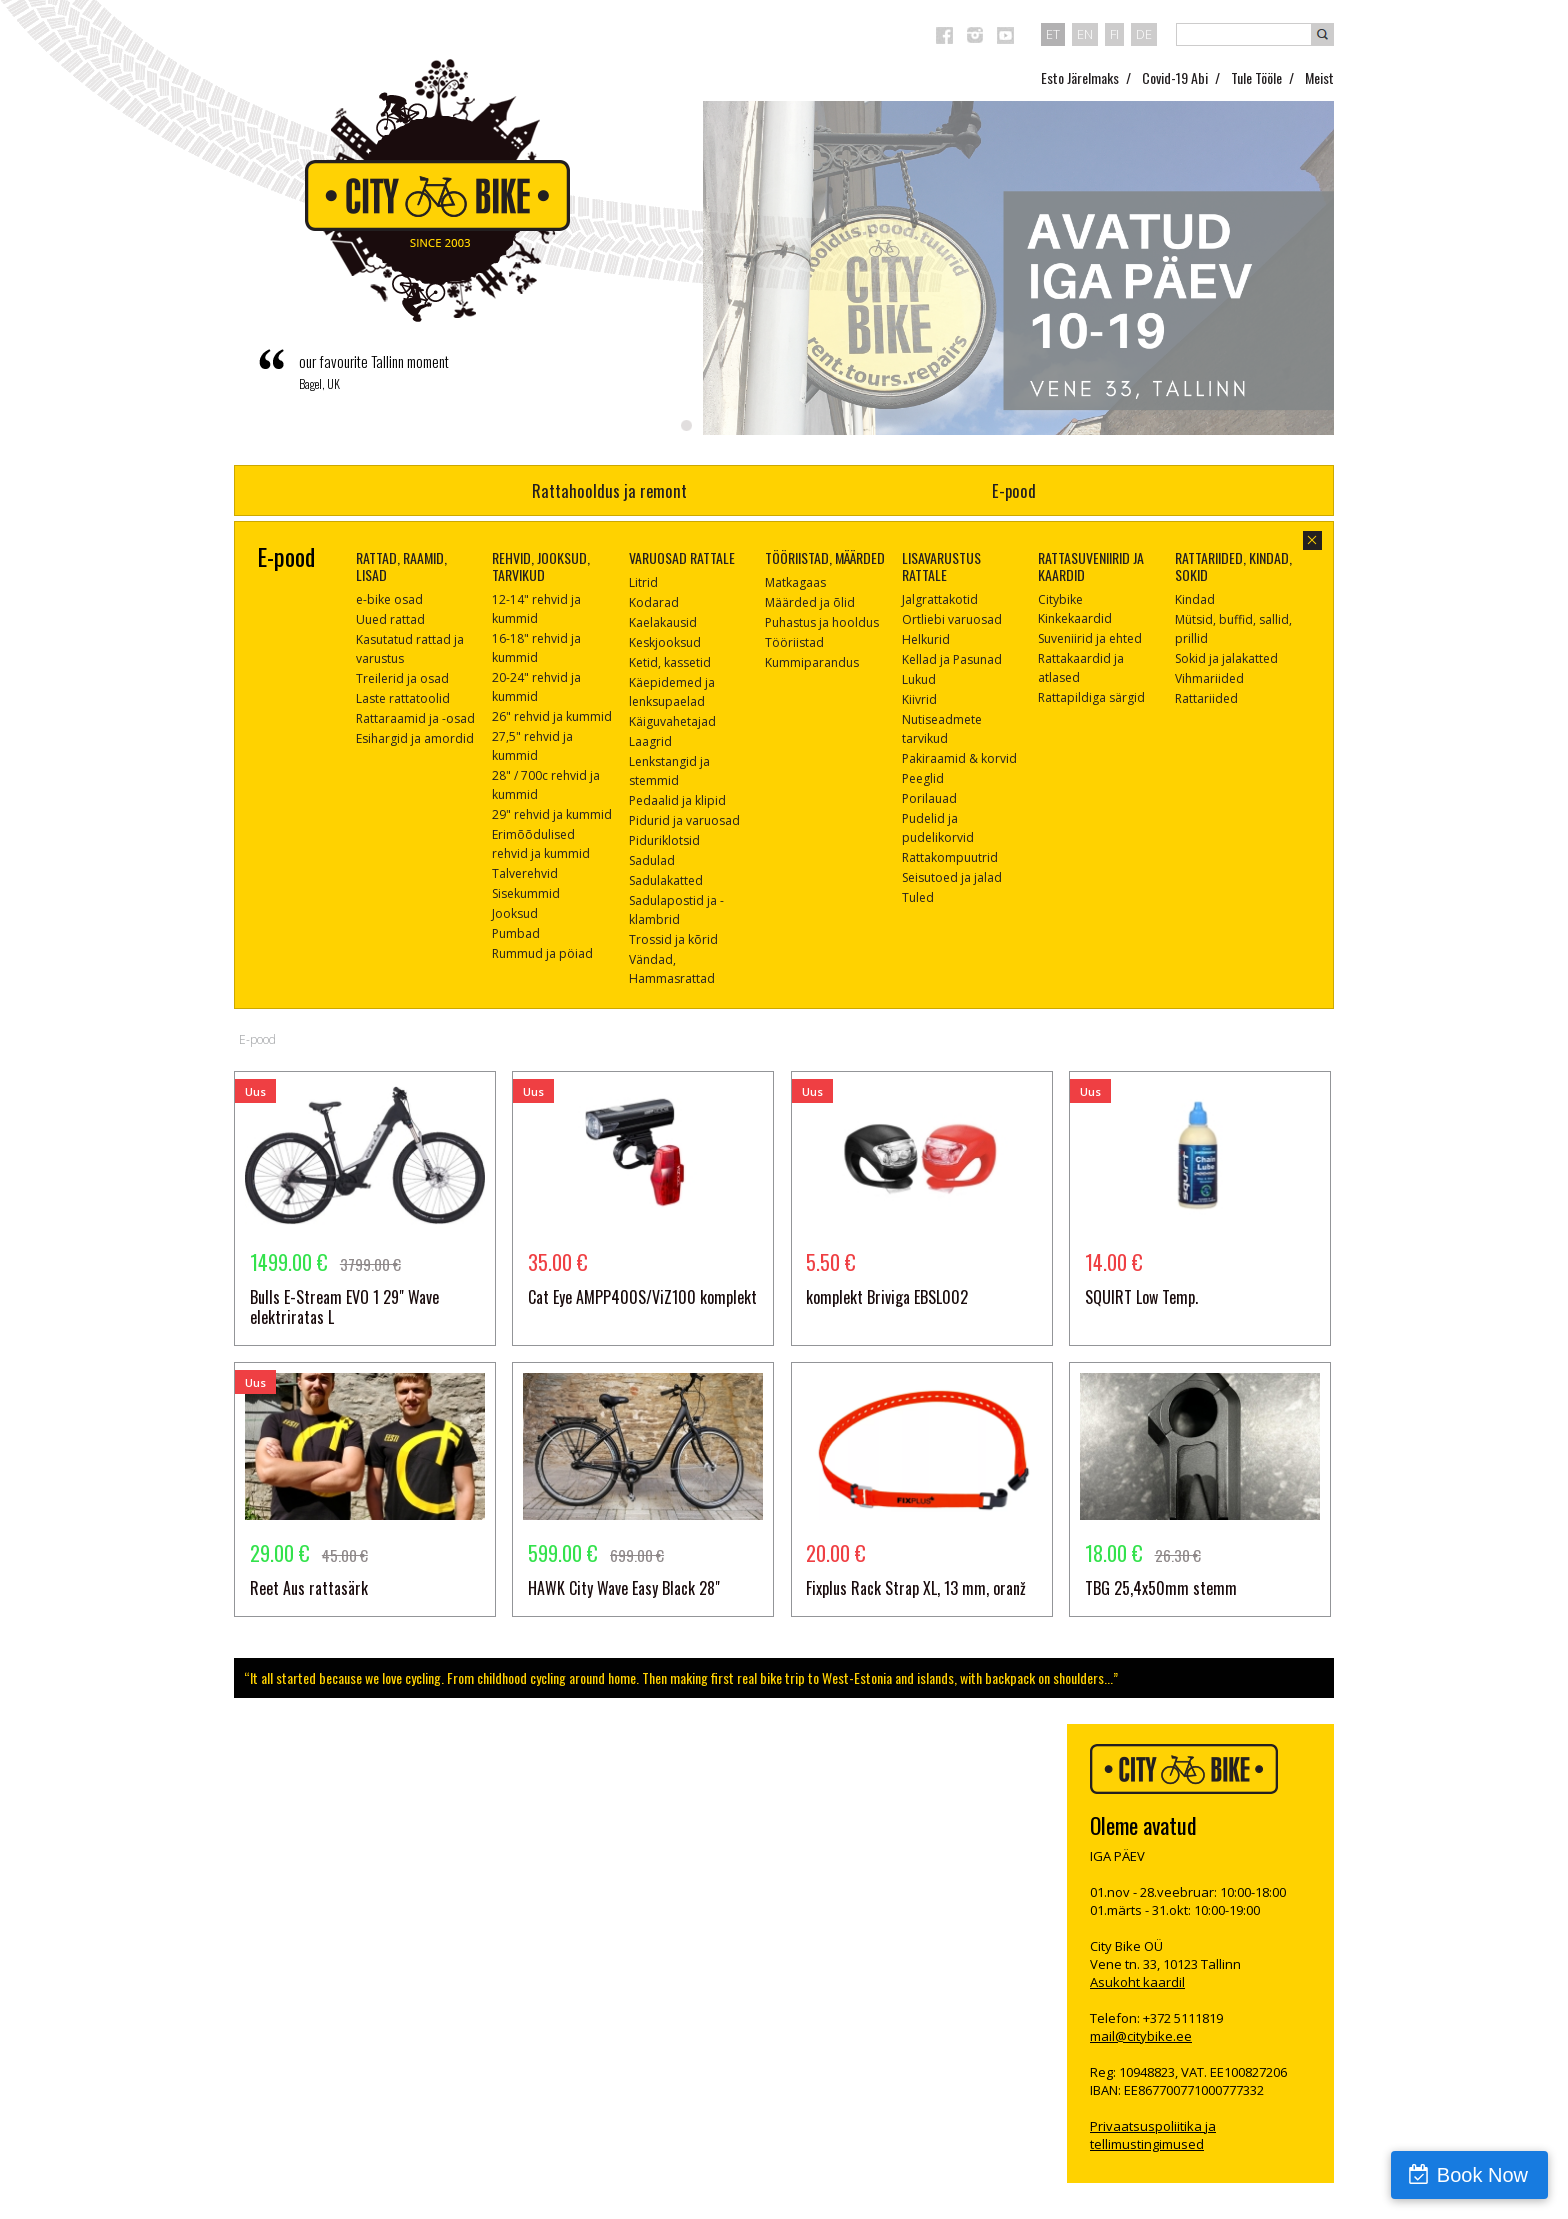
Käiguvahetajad (672, 721)
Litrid (643, 582)
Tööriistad (794, 642)
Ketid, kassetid (670, 662)
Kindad (1195, 599)
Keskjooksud (665, 642)
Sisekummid (526, 893)
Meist (1319, 77)
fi (1114, 34)
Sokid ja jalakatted (1226, 658)
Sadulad (652, 860)
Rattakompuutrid (950, 857)
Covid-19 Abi (1175, 77)
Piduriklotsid (664, 840)
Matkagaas (795, 582)
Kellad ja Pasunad (952, 659)
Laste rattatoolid (403, 698)
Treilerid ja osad (402, 678)
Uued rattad (390, 619)
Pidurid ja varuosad (684, 820)
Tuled (918, 897)
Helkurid (926, 639)
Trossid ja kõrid (673, 939)
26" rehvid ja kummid (552, 716)
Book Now (1482, 2175)
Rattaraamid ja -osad (415, 718)
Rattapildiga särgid (1091, 697)
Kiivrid (919, 699)
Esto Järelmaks (1080, 77)
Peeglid (923, 778)
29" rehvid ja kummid (552, 814)
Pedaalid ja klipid (677, 800)
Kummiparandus (812, 662)
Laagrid (650, 741)
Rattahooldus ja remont (609, 490)
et (1053, 34)
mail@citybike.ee (1141, 2036)
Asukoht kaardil (1137, 1982)
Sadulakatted (666, 880)
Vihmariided (1209, 678)
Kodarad (654, 602)
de (1144, 34)
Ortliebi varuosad (952, 619)
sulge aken (1312, 540)
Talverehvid (525, 873)
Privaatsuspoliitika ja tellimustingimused (1153, 2135)
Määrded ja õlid (810, 602)
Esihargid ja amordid (415, 738)
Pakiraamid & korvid (959, 758)
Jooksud (515, 913)
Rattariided (1206, 698)
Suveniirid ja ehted (1090, 638)
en (1085, 34)
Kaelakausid (663, 622)
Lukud (919, 679)
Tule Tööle (1256, 77)
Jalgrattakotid (940, 599)
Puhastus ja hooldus (822, 622)
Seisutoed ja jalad (952, 877)
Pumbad (516, 933)
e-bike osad (389, 599)
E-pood (1014, 490)
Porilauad (929, 798)
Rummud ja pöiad (542, 953)
